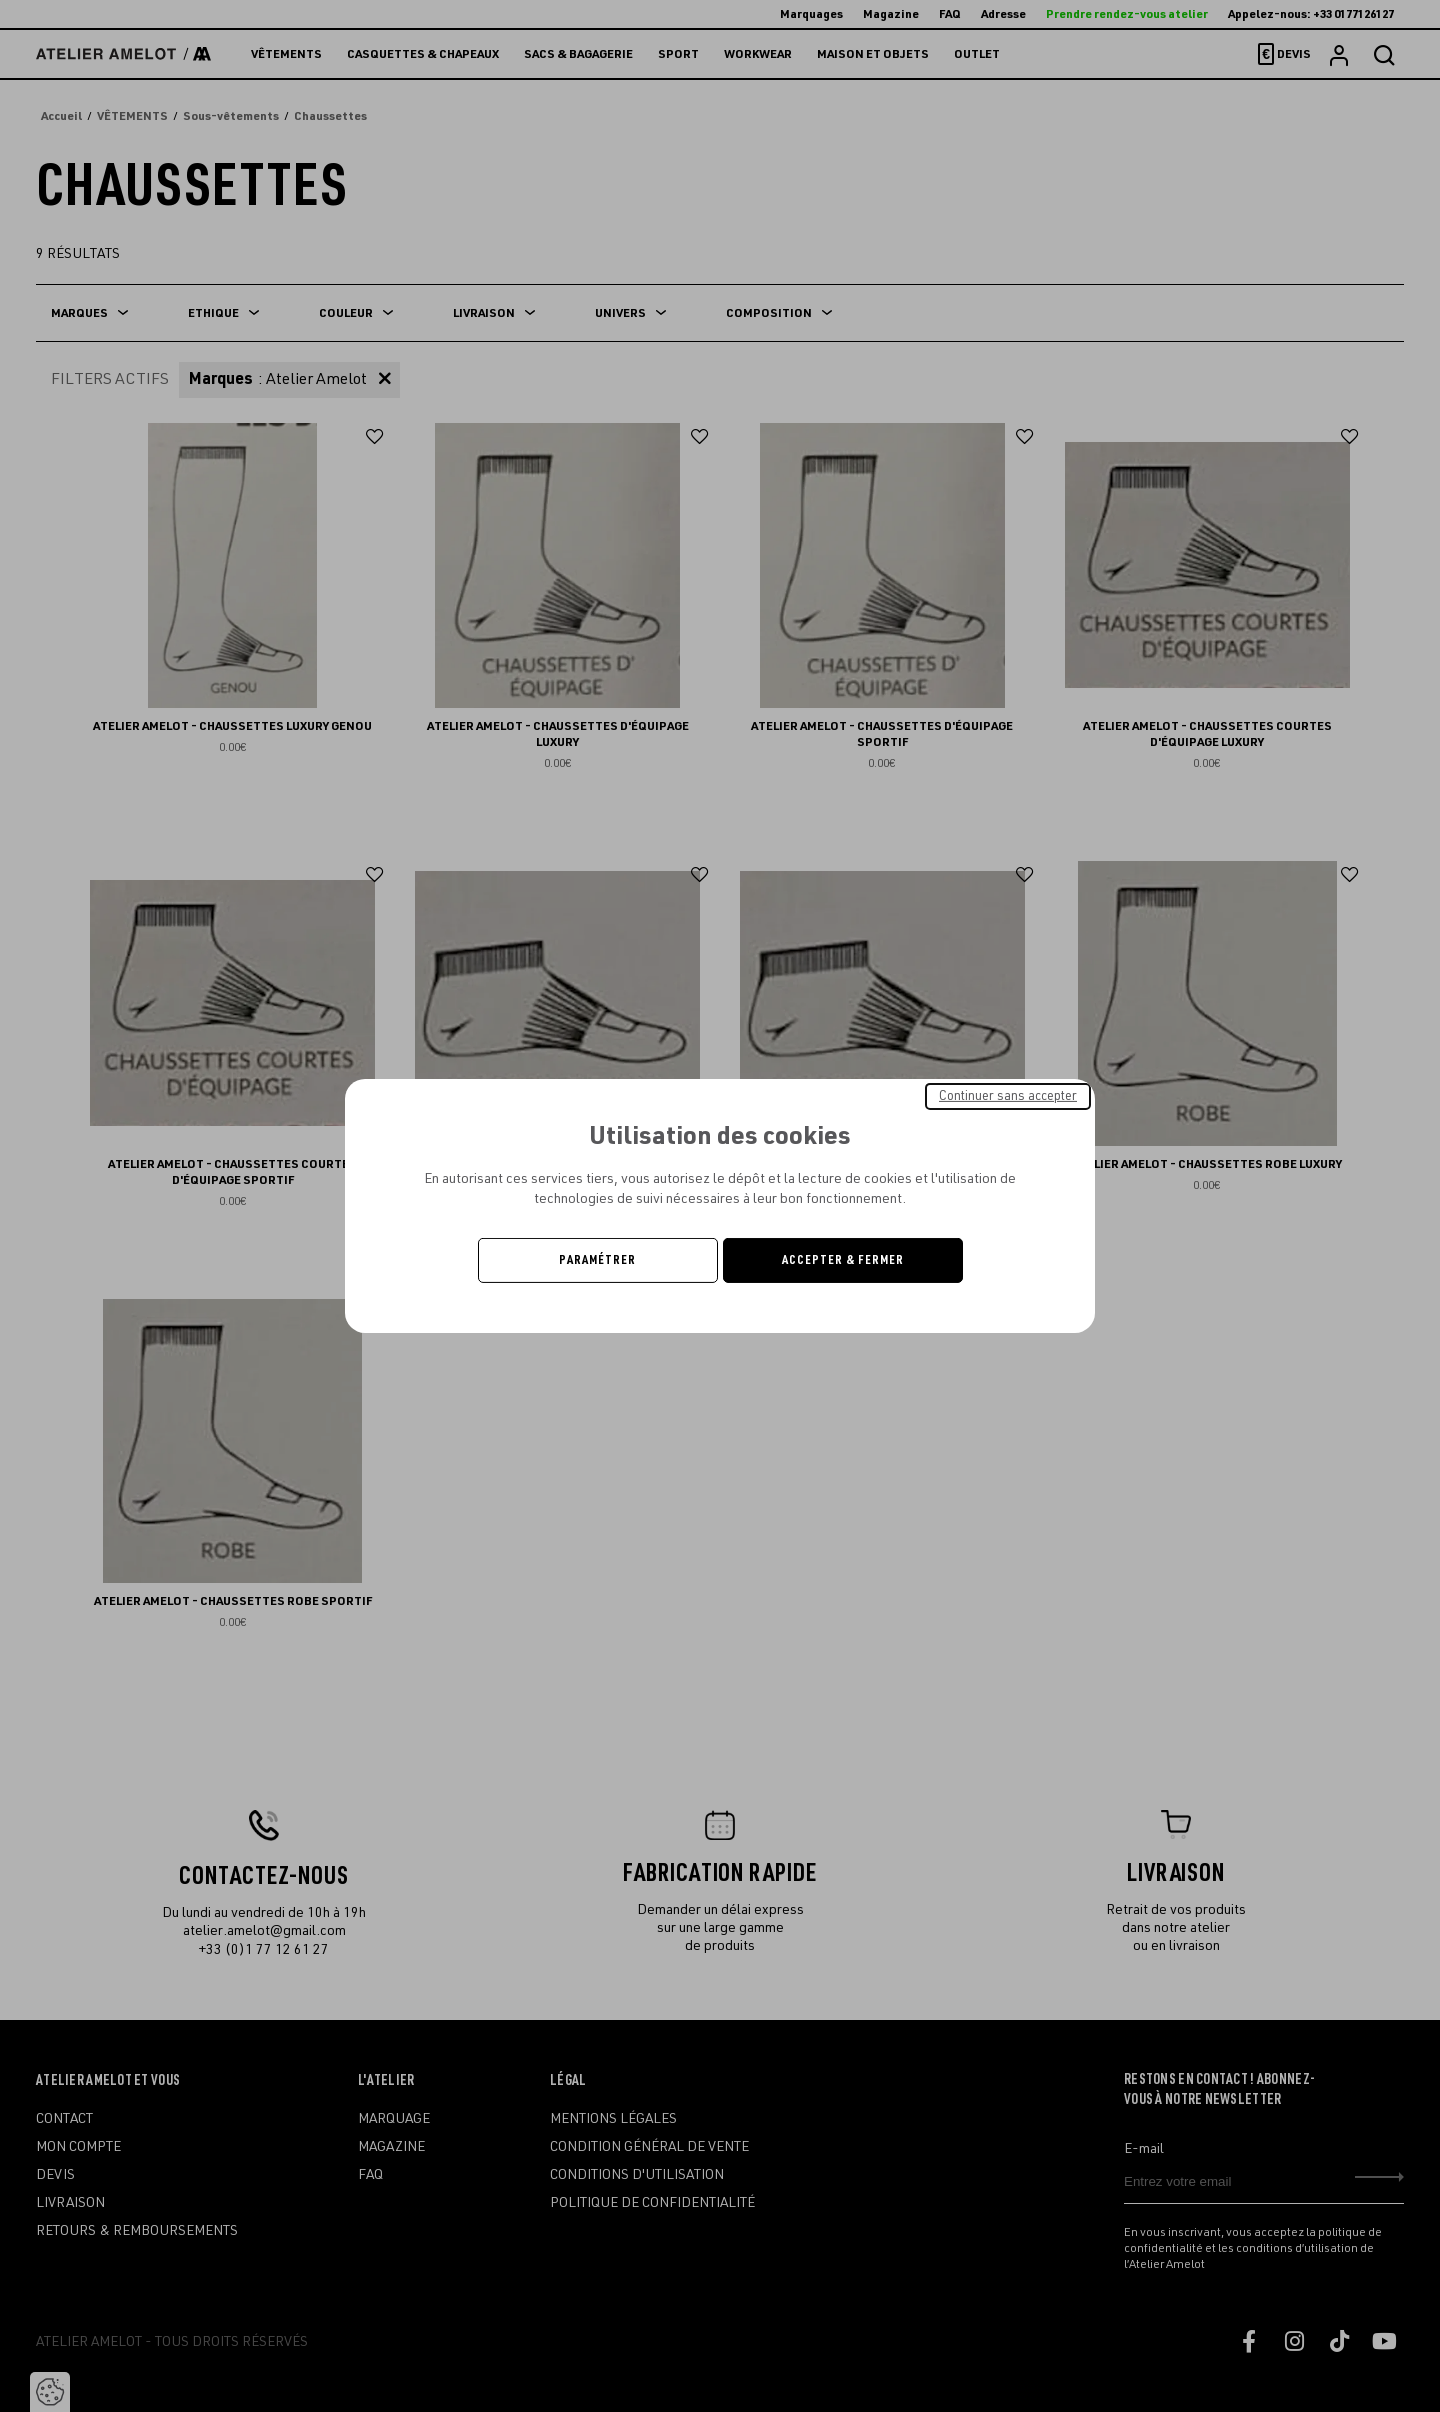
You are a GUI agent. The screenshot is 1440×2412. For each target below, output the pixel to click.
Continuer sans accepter (1008, 1096)
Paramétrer (597, 1260)
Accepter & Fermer (843, 1260)
